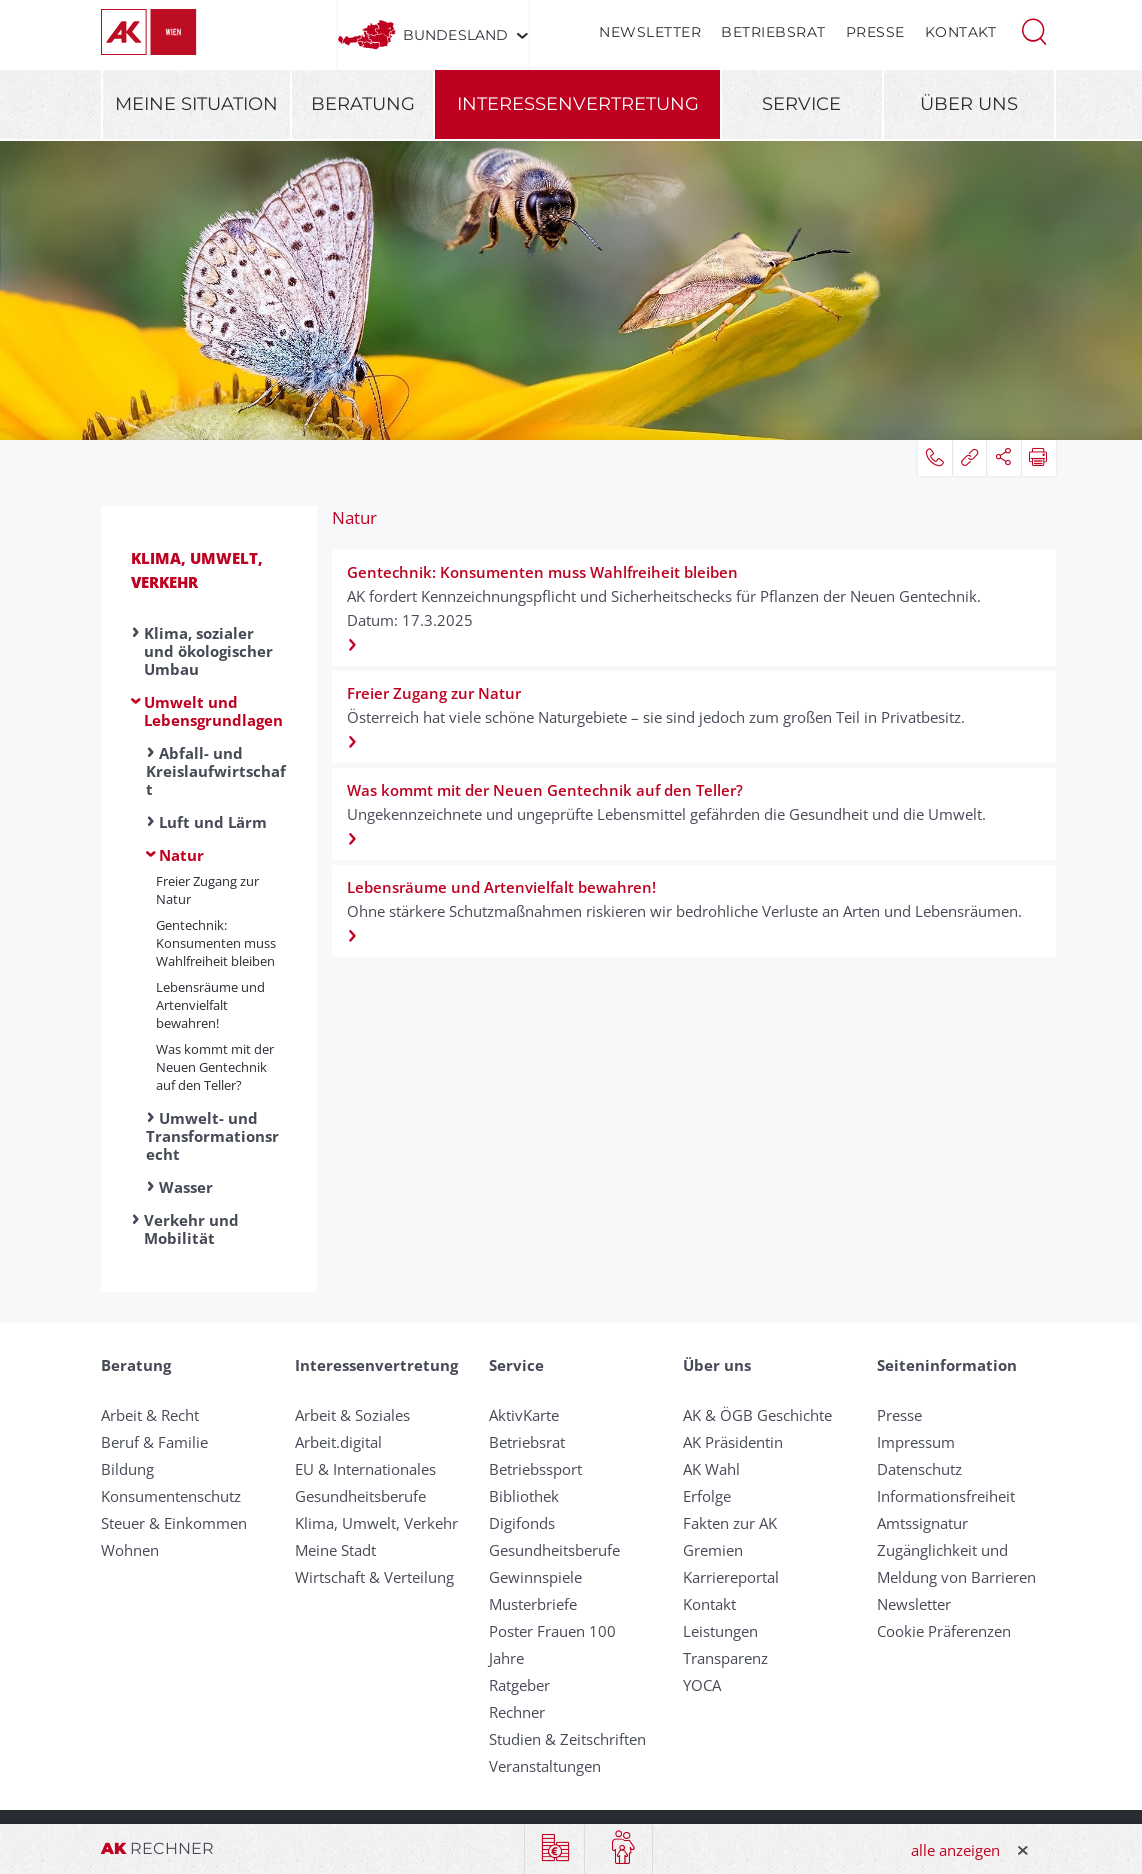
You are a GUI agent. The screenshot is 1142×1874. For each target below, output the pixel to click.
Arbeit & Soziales (352, 1415)
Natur (181, 855)
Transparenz (725, 1658)
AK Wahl (711, 1469)
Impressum (916, 1442)
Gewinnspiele (535, 1577)
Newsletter (650, 32)
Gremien (713, 1550)
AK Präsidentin (733, 1442)
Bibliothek (524, 1496)
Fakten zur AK (730, 1523)
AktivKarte (524, 1415)
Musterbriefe (533, 1604)
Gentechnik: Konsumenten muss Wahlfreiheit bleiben (216, 943)
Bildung (127, 1469)
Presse (875, 32)
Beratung (363, 104)
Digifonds (522, 1523)
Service (801, 104)
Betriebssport (535, 1469)
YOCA (702, 1685)
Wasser (186, 1187)
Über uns (969, 104)
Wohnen (130, 1550)
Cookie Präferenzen (944, 1631)
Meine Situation (196, 104)
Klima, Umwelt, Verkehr (376, 1523)
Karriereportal (731, 1577)
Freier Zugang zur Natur (207, 890)
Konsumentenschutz (171, 1496)
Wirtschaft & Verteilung (374, 1577)
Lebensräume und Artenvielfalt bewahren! (210, 1005)
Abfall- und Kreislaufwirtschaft (216, 771)
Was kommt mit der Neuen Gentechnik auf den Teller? (215, 1067)
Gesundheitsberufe (360, 1496)
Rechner (517, 1712)
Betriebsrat (773, 32)
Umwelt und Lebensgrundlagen (213, 711)
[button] (1034, 30)
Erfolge (707, 1496)
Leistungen (720, 1631)
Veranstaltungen (545, 1766)
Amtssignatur (922, 1523)
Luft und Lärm (213, 822)
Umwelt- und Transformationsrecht (212, 1136)
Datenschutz (919, 1469)
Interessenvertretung (578, 104)
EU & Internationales (365, 1469)
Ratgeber (519, 1685)
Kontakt (961, 32)
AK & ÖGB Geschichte (757, 1415)
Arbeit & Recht (150, 1415)
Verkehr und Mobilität (191, 1229)
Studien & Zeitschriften (567, 1739)
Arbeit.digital (338, 1442)
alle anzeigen (955, 1850)
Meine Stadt (335, 1550)
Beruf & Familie (154, 1442)
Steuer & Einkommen (174, 1523)
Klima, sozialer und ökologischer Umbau (208, 651)
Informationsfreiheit (946, 1496)
